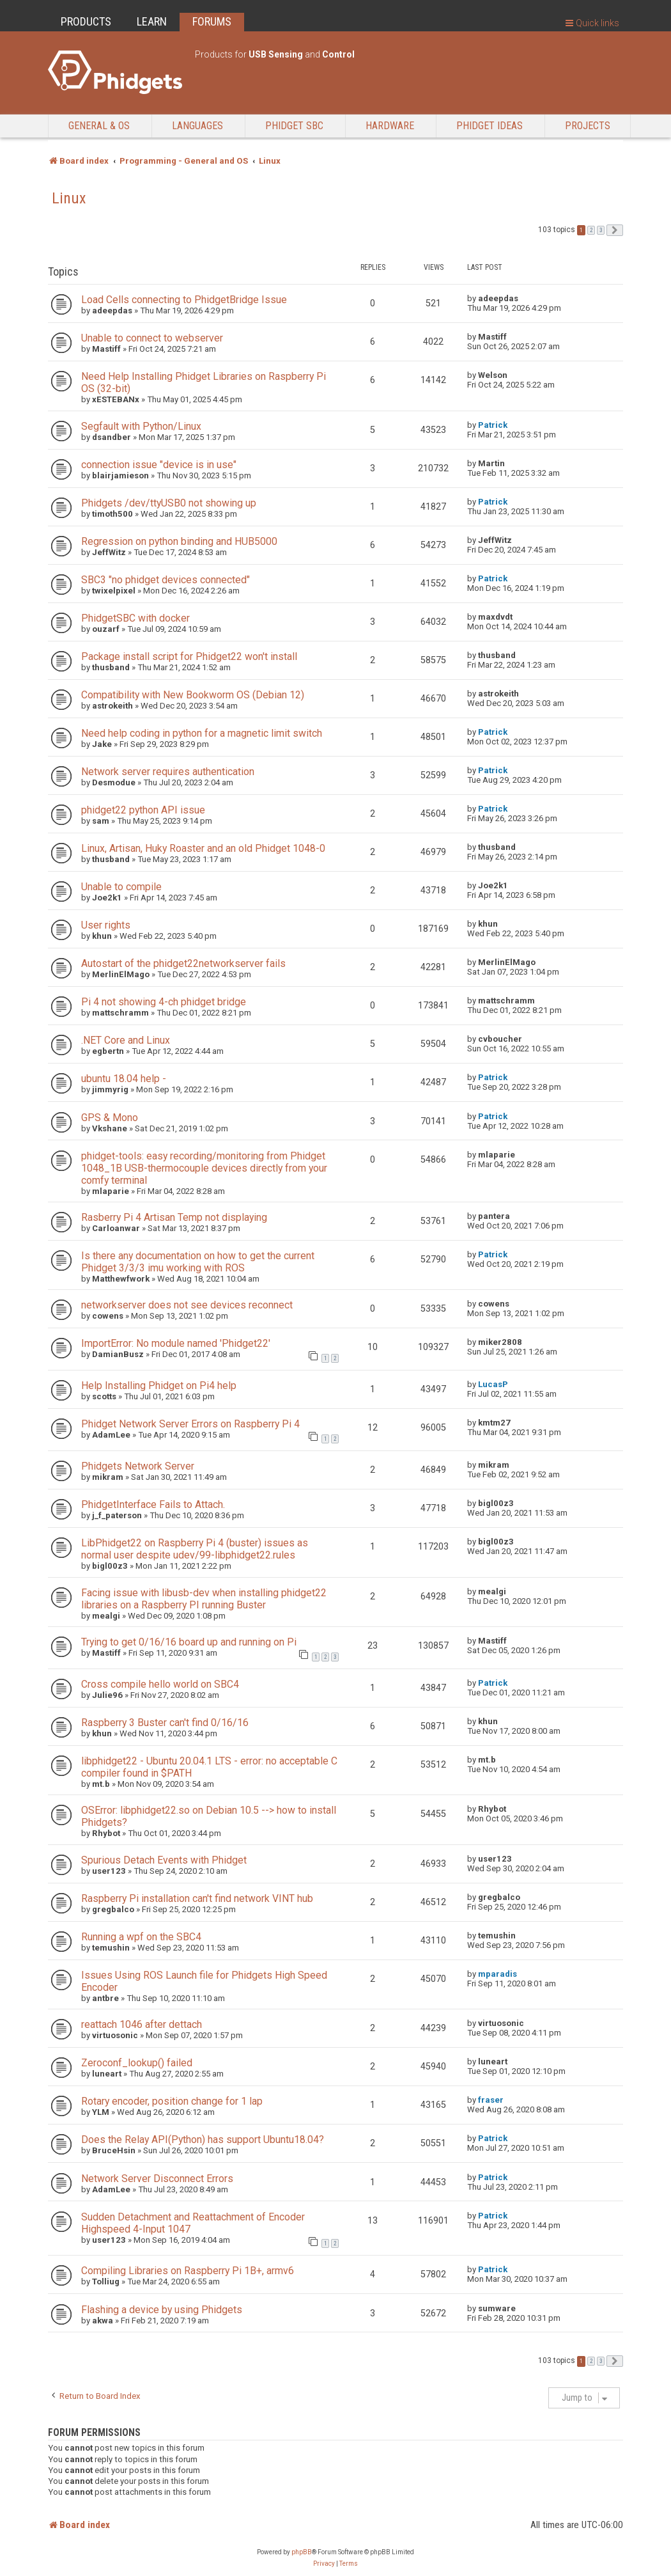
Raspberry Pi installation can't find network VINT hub (197, 1898)
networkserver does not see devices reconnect (187, 1305)
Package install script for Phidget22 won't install (189, 656)
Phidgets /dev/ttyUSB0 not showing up (168, 503)
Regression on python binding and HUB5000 (179, 541)
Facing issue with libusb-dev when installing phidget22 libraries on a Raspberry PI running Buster (204, 1599)
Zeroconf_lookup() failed (136, 2063)
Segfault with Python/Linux (141, 426)
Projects (587, 126)
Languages (197, 126)
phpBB (301, 2552)
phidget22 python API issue (143, 810)
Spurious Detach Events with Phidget (164, 1860)
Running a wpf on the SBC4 (141, 1937)
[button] (614, 230)
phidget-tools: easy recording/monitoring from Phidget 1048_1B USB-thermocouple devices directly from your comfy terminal (204, 1168)
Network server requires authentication (167, 772)
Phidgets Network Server (137, 1466)
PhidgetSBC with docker (135, 618)
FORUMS (211, 21)
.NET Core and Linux (125, 1040)
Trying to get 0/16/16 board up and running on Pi (189, 1642)
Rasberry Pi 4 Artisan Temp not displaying (174, 1217)
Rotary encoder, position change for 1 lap (172, 2101)
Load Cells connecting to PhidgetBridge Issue (184, 300)
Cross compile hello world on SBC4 (160, 1684)
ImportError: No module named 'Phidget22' (175, 1343)
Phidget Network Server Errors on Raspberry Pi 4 (190, 1424)
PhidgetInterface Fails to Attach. (153, 1504)
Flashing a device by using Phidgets (161, 2310)
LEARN (152, 21)
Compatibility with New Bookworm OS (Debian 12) (192, 695)
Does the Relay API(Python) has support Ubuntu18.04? (202, 2139)
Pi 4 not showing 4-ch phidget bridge (163, 1002)
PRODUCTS (86, 21)
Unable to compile (121, 887)
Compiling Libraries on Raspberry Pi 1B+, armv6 (187, 2271)
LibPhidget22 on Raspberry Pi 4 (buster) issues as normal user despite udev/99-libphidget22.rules (194, 1549)
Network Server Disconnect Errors (157, 2178)
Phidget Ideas (489, 126)
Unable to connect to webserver (152, 338)
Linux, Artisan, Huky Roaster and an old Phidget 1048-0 (203, 848)
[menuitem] (324, 2564)
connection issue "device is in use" (158, 465)
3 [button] (600, 230)
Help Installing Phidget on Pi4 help (158, 1385)
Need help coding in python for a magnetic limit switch (201, 733)
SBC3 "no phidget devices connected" (165, 580)
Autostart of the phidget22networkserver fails (183, 963)
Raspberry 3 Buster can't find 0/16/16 (165, 1722)
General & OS (99, 126)
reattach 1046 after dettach (141, 2024)
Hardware (390, 126)
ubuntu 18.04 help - (123, 1078)
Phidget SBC (294, 126)
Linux (69, 198)
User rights (105, 925)
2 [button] (591, 230)
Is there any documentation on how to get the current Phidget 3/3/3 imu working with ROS (197, 1262)
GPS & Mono (109, 1117)
